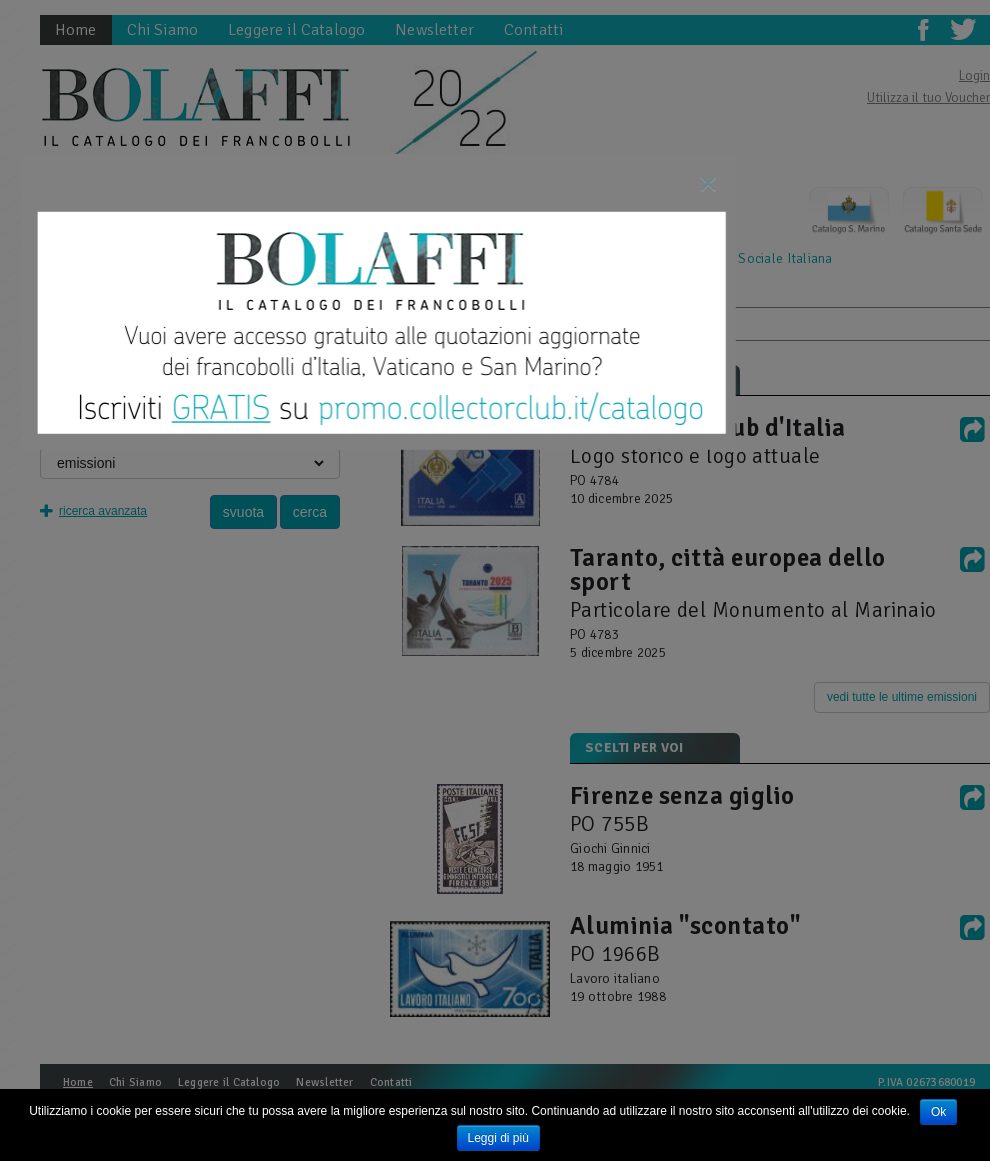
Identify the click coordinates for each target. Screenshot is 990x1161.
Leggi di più (498, 1138)
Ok (938, 1112)
